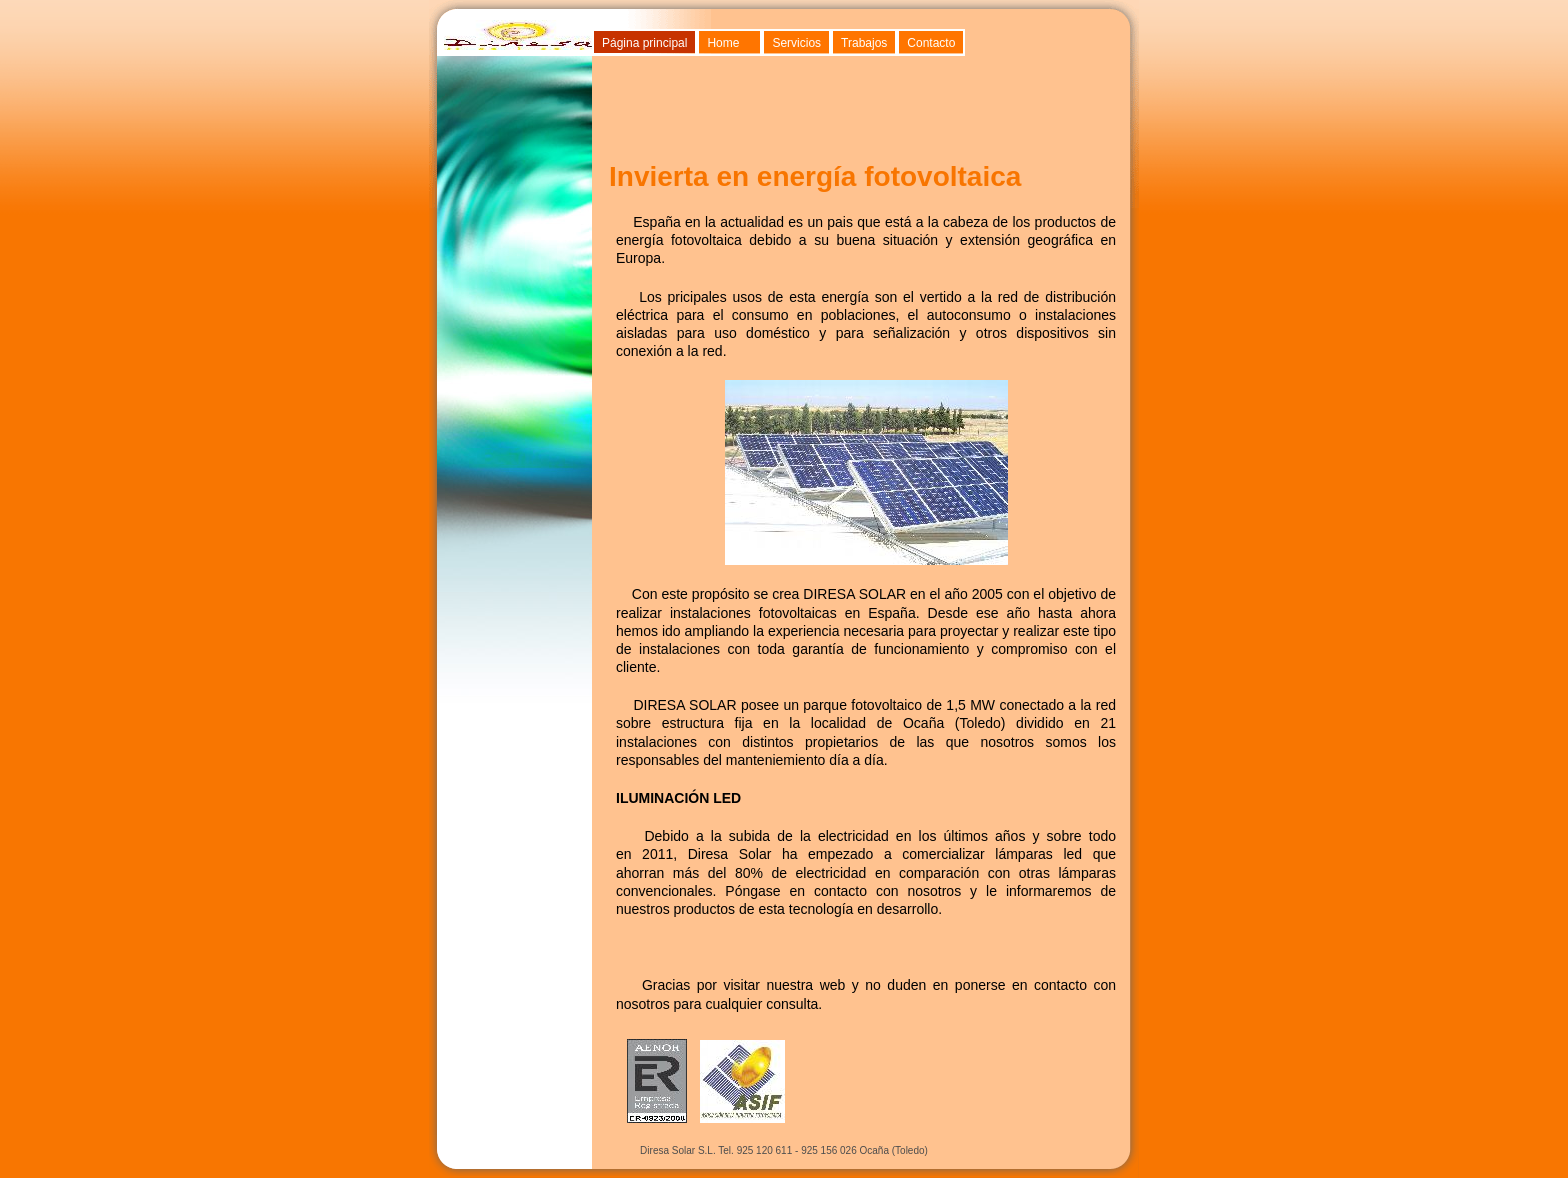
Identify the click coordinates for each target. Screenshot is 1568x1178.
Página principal (644, 43)
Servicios (796, 43)
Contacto (931, 43)
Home (723, 43)
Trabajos (864, 43)
